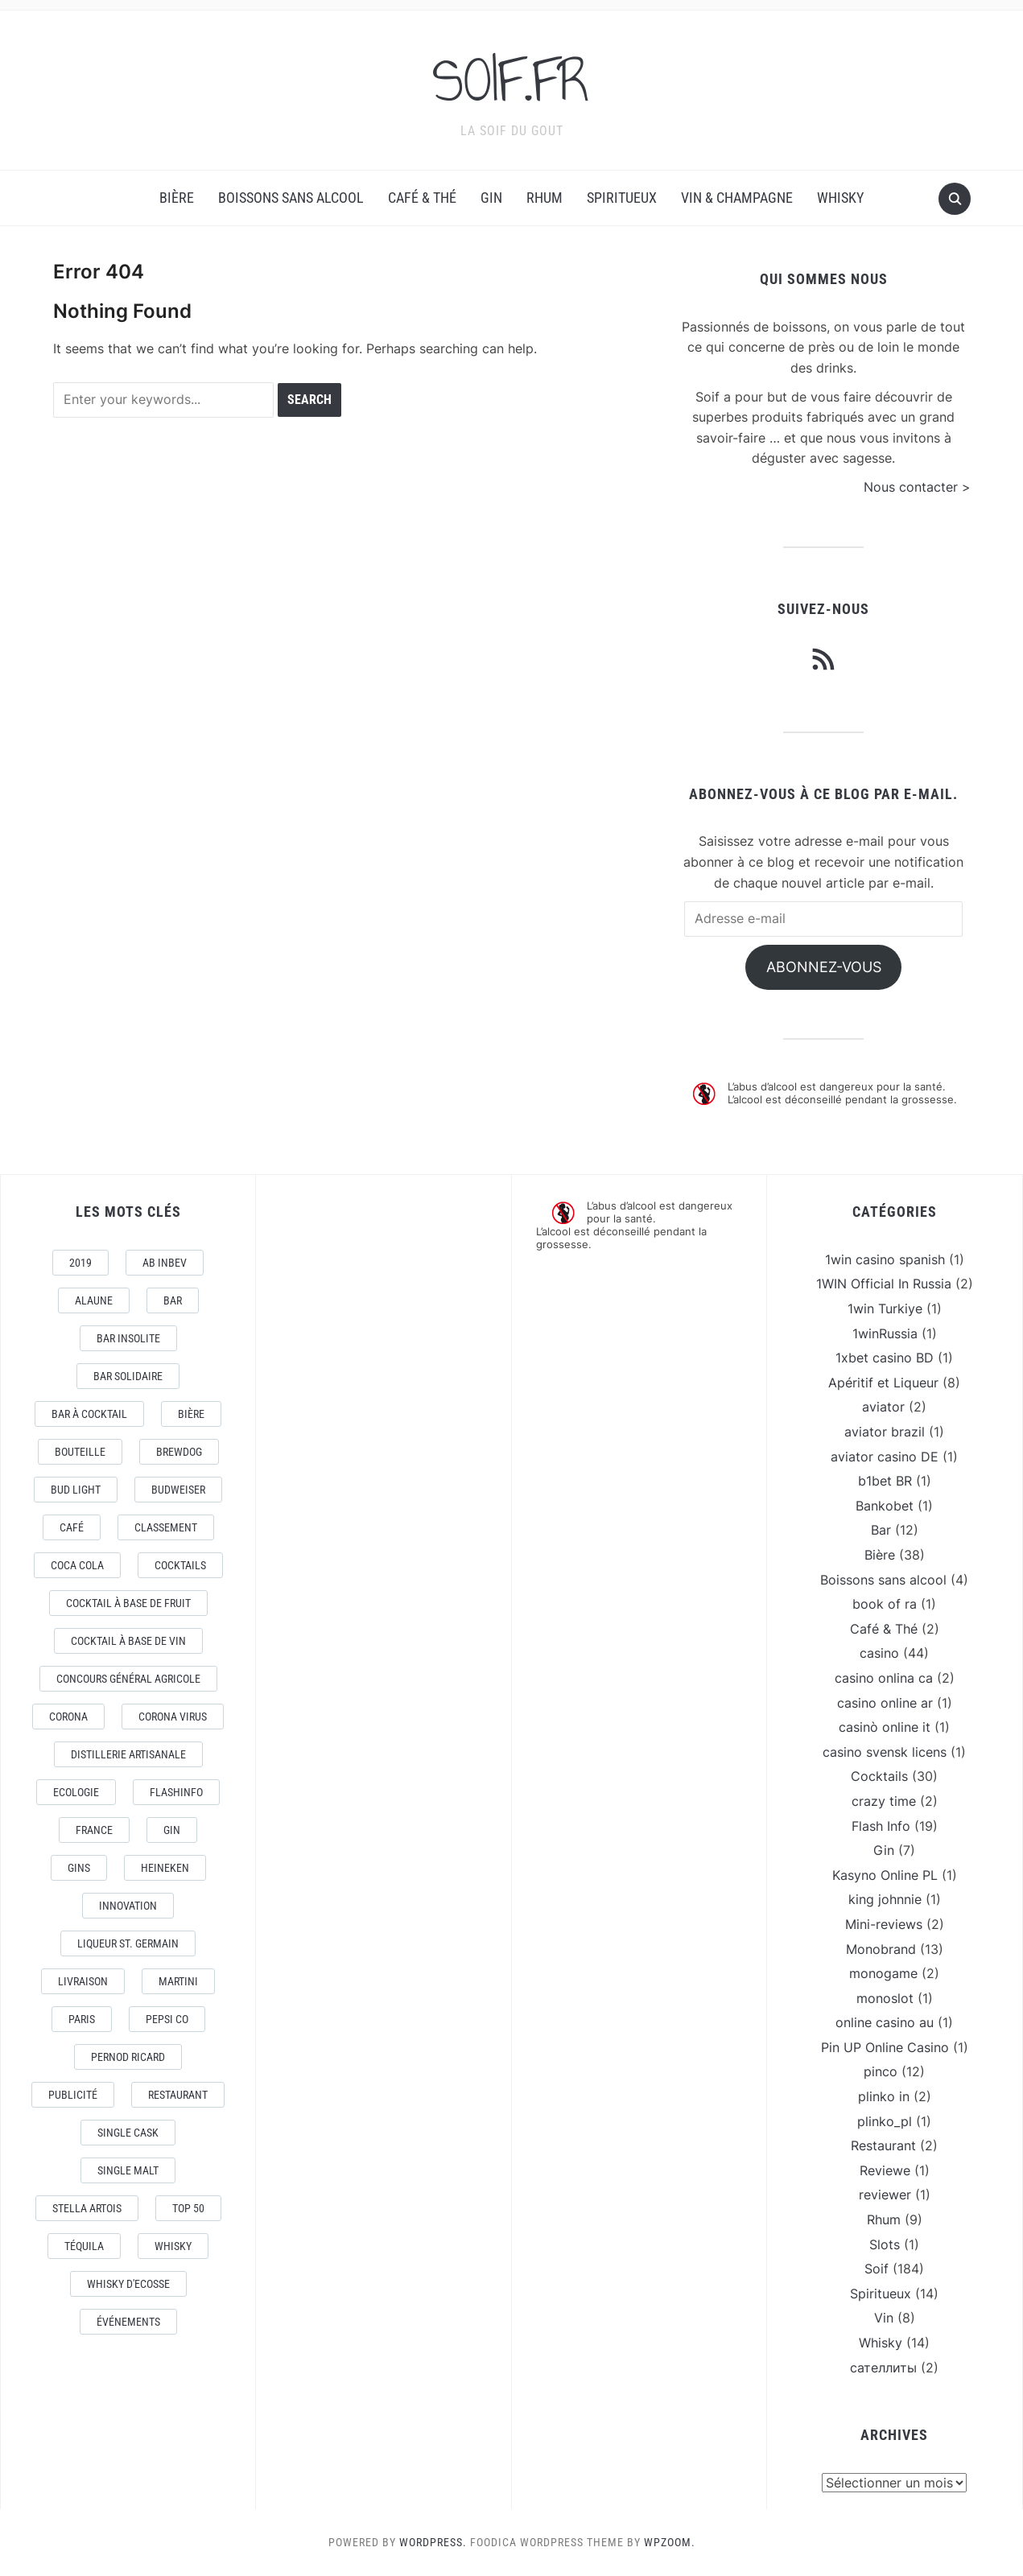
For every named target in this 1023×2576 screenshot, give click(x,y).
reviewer (885, 2195)
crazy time (884, 1801)
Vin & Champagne (737, 197)
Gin (491, 197)
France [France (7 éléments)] (94, 1830)
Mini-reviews (883, 1924)
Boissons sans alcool (291, 197)
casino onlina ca (884, 1678)
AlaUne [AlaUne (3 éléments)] (94, 1300)
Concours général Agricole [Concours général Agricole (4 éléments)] (128, 1678)
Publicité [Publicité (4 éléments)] (72, 2094)
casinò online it (884, 1727)
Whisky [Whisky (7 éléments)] (173, 2246)
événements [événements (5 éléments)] (128, 2321)
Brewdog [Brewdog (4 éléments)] (179, 1451)
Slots (884, 2244)
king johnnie (885, 1899)
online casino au (884, 2022)
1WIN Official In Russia (883, 1284)
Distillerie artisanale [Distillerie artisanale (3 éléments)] (128, 1754)
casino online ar (885, 1703)
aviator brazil (884, 1432)
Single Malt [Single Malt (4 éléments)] (128, 2170)
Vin (883, 2318)
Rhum (544, 197)
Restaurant (883, 2145)
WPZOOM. (669, 2542)
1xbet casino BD (884, 1358)
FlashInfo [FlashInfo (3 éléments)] (176, 1792)
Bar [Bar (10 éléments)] (172, 1300)
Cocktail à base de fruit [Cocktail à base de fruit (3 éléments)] (128, 1603)
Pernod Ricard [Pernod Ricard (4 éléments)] (128, 2056)
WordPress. (433, 2542)
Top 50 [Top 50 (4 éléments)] (188, 2208)
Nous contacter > (917, 487)
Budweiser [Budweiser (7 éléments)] (178, 1489)
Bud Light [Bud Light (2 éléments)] (76, 1489)
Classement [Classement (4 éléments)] (165, 1527)
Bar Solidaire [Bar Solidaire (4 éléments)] (128, 1376)
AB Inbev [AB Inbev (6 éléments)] (164, 1262)
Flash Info (881, 1826)
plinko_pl (884, 2121)
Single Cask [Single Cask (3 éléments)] (128, 2132)
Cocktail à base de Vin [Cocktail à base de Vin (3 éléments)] (128, 1640)
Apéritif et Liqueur (883, 1383)
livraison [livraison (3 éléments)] (83, 1981)
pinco (880, 2071)
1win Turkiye (885, 1308)
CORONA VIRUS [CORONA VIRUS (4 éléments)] (172, 1716)
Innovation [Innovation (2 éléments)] (128, 1905)
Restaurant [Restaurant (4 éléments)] (178, 2094)
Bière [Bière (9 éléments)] (191, 1414)
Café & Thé (422, 197)
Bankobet (885, 1506)
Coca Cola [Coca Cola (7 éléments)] (77, 1565)
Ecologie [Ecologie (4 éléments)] (76, 1792)
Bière (176, 197)
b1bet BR (885, 1481)
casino (879, 1653)
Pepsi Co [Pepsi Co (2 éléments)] (167, 2019)
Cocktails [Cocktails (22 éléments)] (180, 1565)
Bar (881, 1530)
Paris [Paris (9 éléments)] (81, 2019)
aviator (883, 1407)
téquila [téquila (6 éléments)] (84, 2246)
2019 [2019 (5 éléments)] (80, 1262)
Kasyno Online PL (885, 1875)
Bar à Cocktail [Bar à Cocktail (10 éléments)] (89, 1414)
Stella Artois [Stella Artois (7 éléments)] (87, 2208)
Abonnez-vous (823, 966)
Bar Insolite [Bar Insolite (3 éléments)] (128, 1338)
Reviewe (885, 2170)
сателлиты (883, 2368)
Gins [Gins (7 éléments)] (79, 1867)
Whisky (840, 197)
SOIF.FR (512, 80)
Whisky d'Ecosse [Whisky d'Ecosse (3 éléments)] (128, 2283)
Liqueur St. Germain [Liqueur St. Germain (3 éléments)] (128, 1943)
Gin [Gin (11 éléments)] (171, 1830)
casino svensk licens (885, 1752)
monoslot (885, 1998)
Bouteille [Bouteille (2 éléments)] (80, 1451)
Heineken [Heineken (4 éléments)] (165, 1867)
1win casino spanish (885, 1259)
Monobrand (881, 1949)
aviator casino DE (884, 1457)
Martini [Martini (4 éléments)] (178, 1981)
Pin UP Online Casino (885, 2047)
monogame (883, 1973)
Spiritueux (622, 197)
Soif (876, 2269)
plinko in (884, 2096)
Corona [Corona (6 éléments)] (68, 1716)
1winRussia (885, 1333)
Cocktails (879, 1776)
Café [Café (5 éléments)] (72, 1527)
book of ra (884, 1604)
